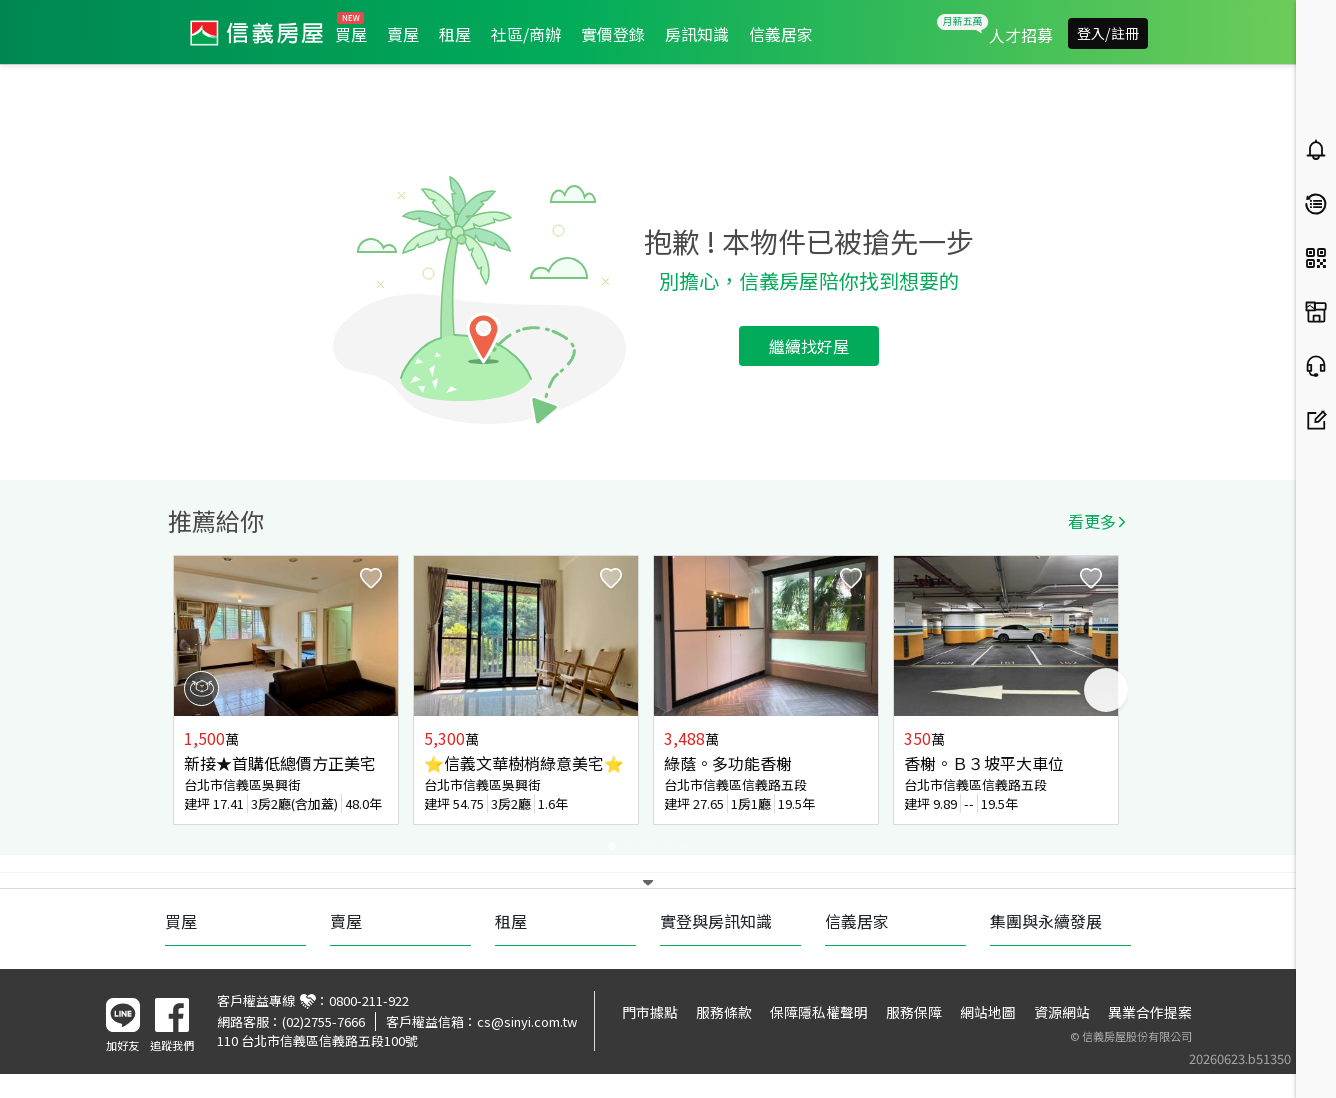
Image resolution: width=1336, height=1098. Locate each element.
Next (1106, 690)
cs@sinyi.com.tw (527, 1021)
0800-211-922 (369, 1000)
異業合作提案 (1150, 1012)
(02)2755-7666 (323, 1021)
